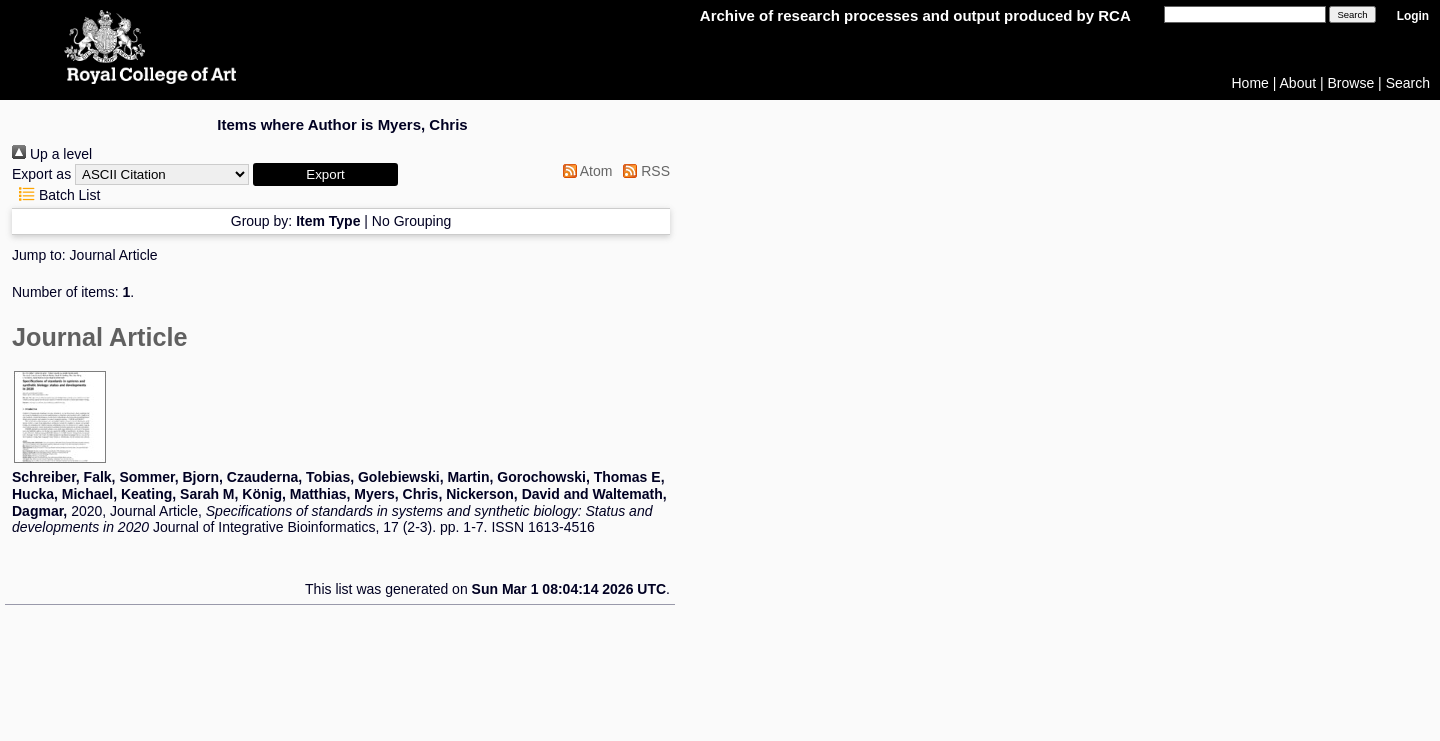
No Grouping (411, 221)
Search (1408, 83)
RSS (643, 171)
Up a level (52, 154)
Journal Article (114, 255)
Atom (584, 171)
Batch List (56, 195)
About (1298, 83)
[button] (325, 174)
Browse (1351, 83)
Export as (41, 174)
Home (1250, 83)
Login (1413, 16)
